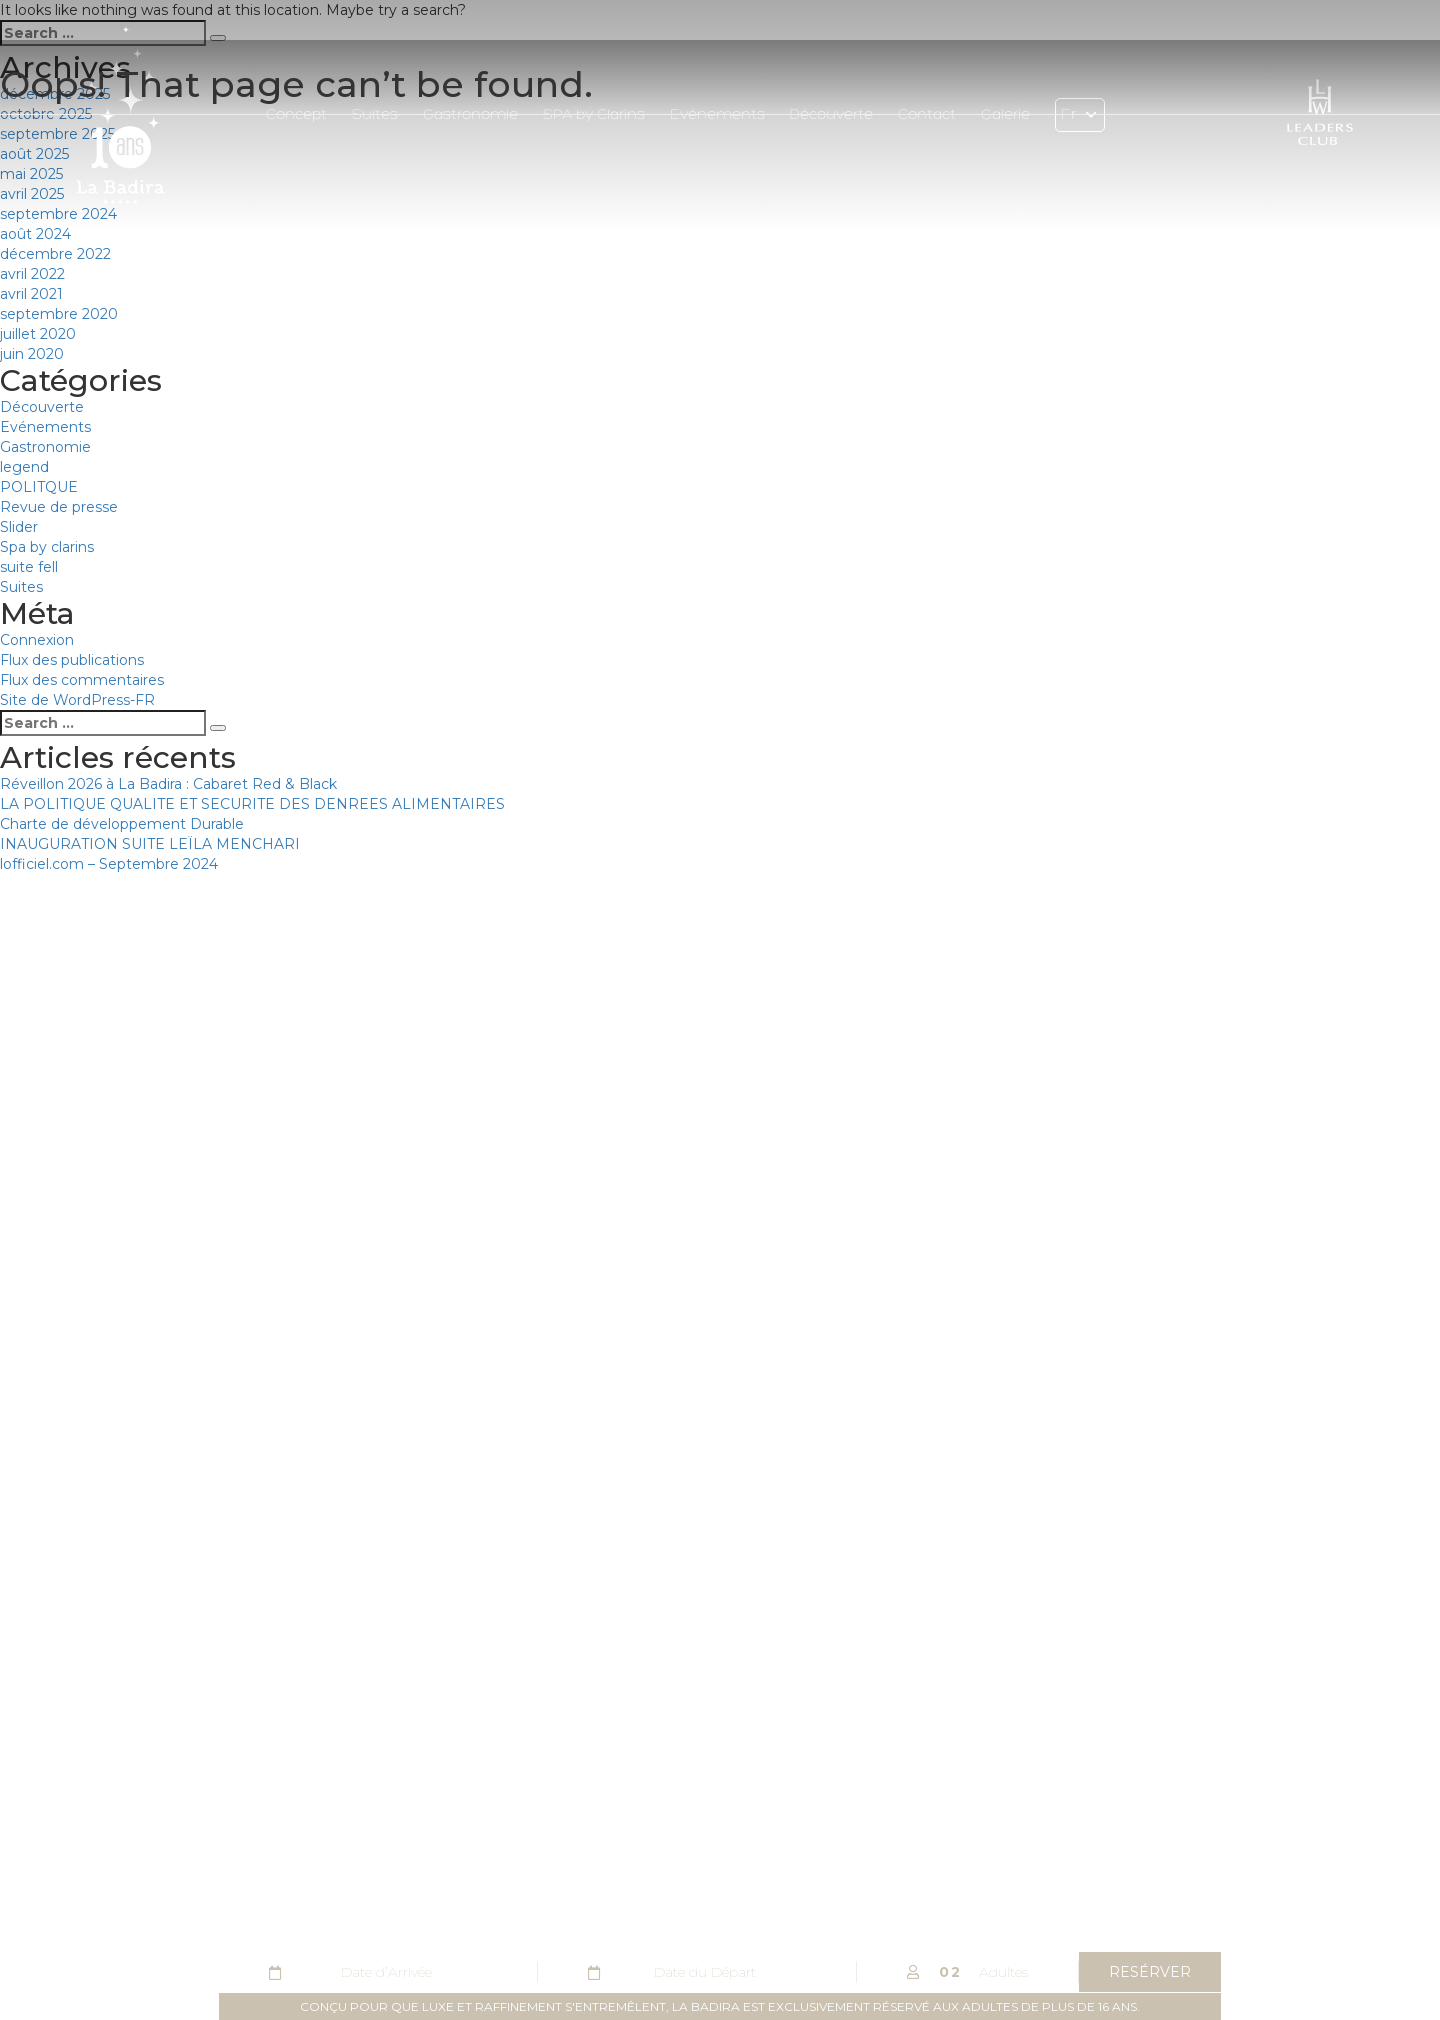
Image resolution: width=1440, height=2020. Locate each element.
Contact (927, 115)
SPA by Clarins (594, 115)
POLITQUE (39, 487)
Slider (19, 527)
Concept (296, 115)
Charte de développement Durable (122, 824)
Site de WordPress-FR (77, 700)
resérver (1150, 1972)
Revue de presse (59, 507)
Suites (375, 115)
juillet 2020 (38, 334)
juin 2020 (32, 354)
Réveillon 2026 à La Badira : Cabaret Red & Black (168, 784)
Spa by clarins (47, 547)
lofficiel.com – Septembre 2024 (109, 864)
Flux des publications (72, 660)
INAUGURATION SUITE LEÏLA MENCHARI (150, 844)
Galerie (1005, 115)
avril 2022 (32, 274)
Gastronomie (470, 115)
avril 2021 (31, 294)
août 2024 (35, 234)
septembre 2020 (59, 314)
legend (24, 467)
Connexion (37, 640)
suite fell (29, 567)
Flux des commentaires (82, 680)
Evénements (717, 115)
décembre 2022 (55, 254)
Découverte (831, 115)
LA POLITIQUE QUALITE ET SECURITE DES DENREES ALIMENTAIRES (252, 804)
